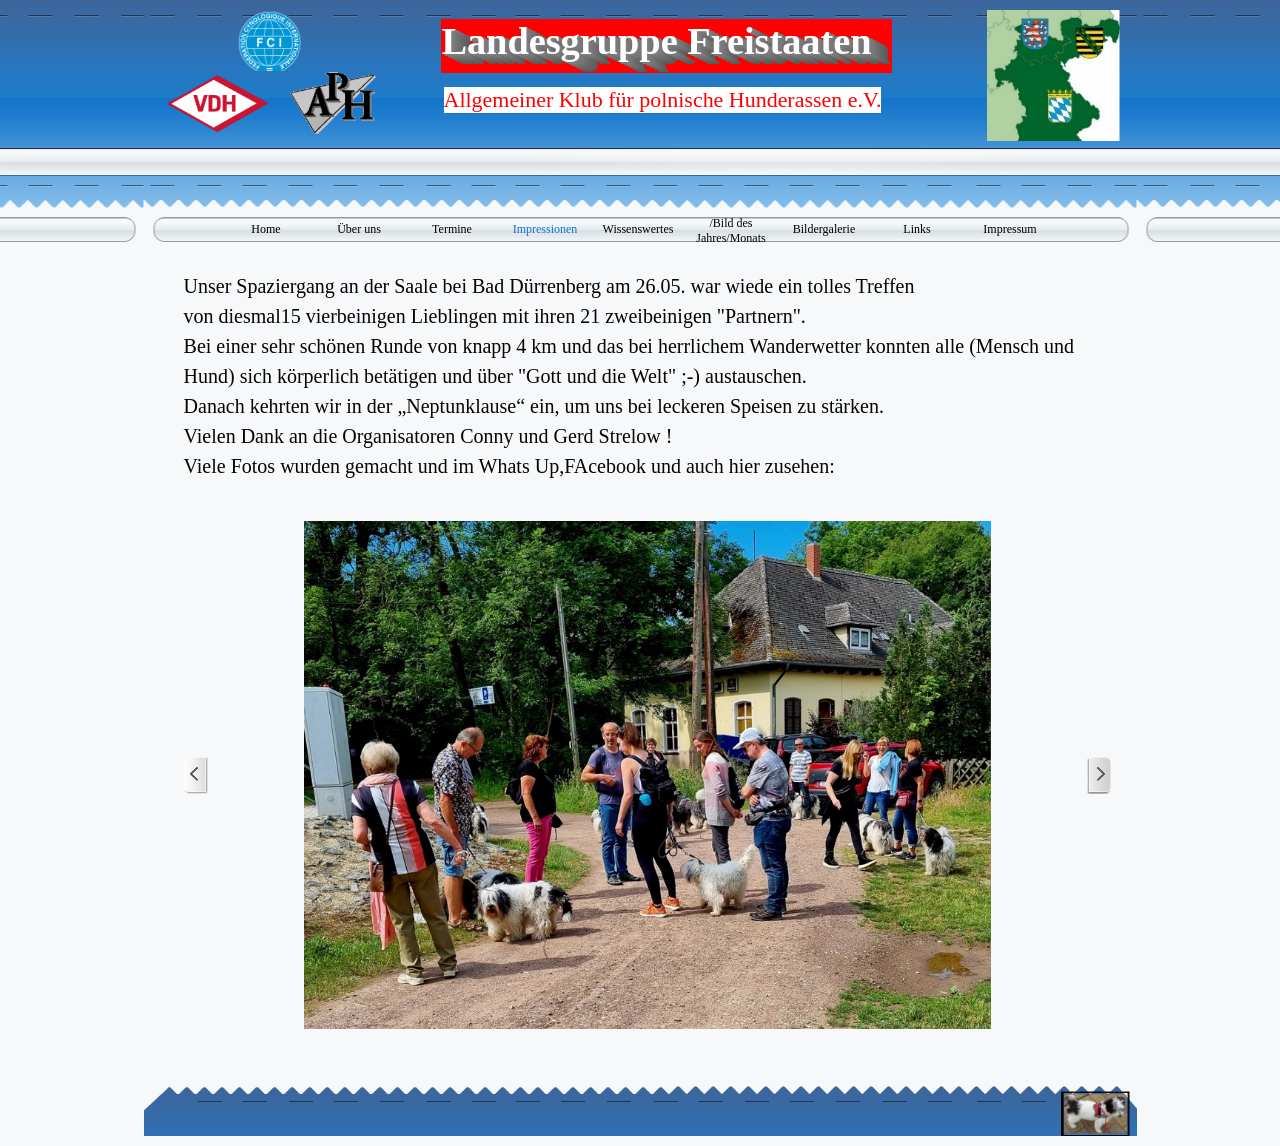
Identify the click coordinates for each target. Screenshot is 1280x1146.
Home (265, 229)
